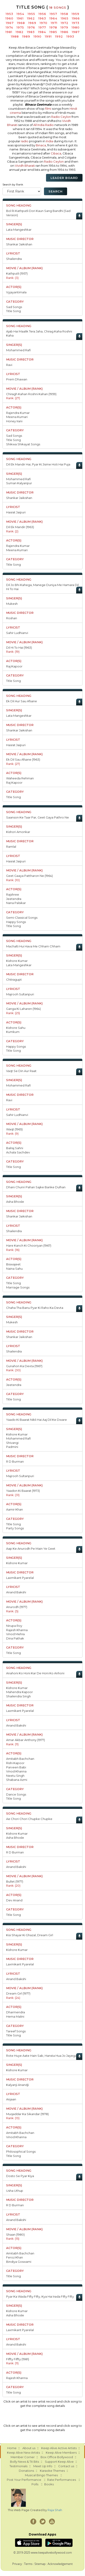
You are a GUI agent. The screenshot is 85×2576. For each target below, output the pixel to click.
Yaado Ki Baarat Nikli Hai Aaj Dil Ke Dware (36, 1419)
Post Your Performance (24, 2479)
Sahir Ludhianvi (17, 633)
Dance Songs (16, 1794)
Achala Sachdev (18, 1152)
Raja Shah (55, 2510)
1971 (54, 23)
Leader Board (64, 178)
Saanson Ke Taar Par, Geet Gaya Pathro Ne (37, 817)
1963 (42, 18)
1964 (53, 18)
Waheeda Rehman (20, 778)
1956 (42, 14)
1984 (42, 32)
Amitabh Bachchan (20, 1758)
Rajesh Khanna (17, 1630)
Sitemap (40, 2564)
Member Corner (23, 2457)
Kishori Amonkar (18, 832)
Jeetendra (13, 899)
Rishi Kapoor (15, 1763)
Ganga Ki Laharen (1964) (23, 1008)
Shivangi (12, 1443)
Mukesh (12, 603)
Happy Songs (16, 922)
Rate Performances (61, 2479)
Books (49, 2484)
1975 (20, 27)
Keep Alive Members (61, 2452)
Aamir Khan (14, 1509)
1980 (76, 27)
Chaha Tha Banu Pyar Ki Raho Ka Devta (34, 1307)
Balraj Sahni (14, 1148)
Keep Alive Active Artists (59, 2448)
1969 (32, 23)
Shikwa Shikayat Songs (23, 444)
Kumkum (12, 1032)
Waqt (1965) (14, 1129)
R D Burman (15, 1461)
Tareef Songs (16, 2031)
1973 (75, 23)
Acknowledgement (60, 2564)
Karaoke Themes (52, 2470)
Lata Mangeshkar (19, 229)
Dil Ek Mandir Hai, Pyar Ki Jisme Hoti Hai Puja (38, 464)
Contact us (66, 2466)
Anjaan (11, 2099)
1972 (64, 23)
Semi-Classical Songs (21, 917)
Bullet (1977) (14, 1881)
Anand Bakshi (16, 1592)
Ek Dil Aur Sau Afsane (21, 701)
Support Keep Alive (59, 2461)
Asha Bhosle (15, 1201)
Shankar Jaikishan (19, 244)
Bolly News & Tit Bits (24, 2461)
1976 (31, 27)
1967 (10, 23)
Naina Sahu (14, 1268)
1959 (75, 14)
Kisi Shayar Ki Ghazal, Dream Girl (29, 1935)
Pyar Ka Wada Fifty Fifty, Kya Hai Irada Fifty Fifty (40, 2296)
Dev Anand (14, 1900)
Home (12, 2448)
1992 (59, 36)
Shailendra (14, 259)
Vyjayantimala (16, 292)
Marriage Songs (17, 1287)
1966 (76, 18)
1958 (64, 14)
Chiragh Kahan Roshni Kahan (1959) (31, 394)
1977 (42, 27)
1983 (31, 32)
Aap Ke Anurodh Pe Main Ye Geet (30, 1548)
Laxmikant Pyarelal (20, 1578)
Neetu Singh (15, 1775)
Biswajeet (13, 1264)
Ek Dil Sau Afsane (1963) (23, 759)
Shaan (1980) (15, 2234)
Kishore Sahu (15, 1027)
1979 (64, 27)
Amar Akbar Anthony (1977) (25, 1740)
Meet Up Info (42, 2466)
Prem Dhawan (16, 379)
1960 (9, 18)
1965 (64, 18)
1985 (53, 32)
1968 (21, 23)
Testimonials (18, 2466)
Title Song (13, 311)
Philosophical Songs (21, 2151)
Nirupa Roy (14, 1625)
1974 (9, 27)
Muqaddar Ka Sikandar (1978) (27, 2114)
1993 (70, 36)
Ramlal (11, 846)
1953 (9, 14)
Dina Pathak (15, 1638)
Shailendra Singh (18, 1696)
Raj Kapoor (14, 666)
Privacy (17, 2564)
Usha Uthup (14, 2190)
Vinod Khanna (16, 1771)
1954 (20, 14)
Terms (28, 2564)
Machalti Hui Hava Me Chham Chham (33, 946)
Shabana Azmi (16, 1779)
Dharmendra (15, 2012)
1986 (64, 32)
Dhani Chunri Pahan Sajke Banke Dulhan (36, 1187)
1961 (20, 18)
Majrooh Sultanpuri (20, 994)
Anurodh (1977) (16, 1607)
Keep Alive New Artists (23, 2452)
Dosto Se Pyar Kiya (20, 2176)
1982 (20, 32)
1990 (37, 36)
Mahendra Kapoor (19, 1692)
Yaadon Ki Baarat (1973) (23, 1490)
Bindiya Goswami (18, 2261)
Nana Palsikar (16, 903)
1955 (31, 14)
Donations (26, 2470)
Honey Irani (14, 421)
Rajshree (12, 894)
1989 (26, 36)
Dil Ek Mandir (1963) (20, 527)
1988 (15, 36)
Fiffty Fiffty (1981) (17, 2359)
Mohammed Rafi (18, 350)
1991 (48, 36)
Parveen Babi (16, 1767)
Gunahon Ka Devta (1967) (24, 1366)
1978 (53, 27)
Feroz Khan (14, 2257)
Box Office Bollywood (57, 2457)
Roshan (11, 618)
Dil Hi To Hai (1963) (19, 647)
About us (28, 2448)
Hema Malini (15, 2016)
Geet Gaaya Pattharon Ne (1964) (29, 876)
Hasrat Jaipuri (16, 512)
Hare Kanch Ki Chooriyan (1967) (28, 1245)
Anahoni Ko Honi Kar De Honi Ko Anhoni (35, 1673)
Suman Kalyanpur (19, 483)
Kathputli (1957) (17, 273)
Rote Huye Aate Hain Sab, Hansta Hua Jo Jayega (41, 2055)
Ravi (9, 365)
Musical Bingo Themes (41, 2475)
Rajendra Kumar (18, 413)
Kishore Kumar (17, 961)
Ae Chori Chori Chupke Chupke (29, 1819)
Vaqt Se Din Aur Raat (21, 1071)
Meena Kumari (17, 417)
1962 (31, 18)
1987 (76, 32)
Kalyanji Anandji (17, 2085)
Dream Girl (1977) (18, 1993)
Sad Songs (14, 307)
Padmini (12, 1447)
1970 (43, 23)
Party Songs (15, 1528)
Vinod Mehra (15, 1634)
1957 (53, 14)
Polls (35, 2484)
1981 (8, 32)
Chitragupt (14, 979)
